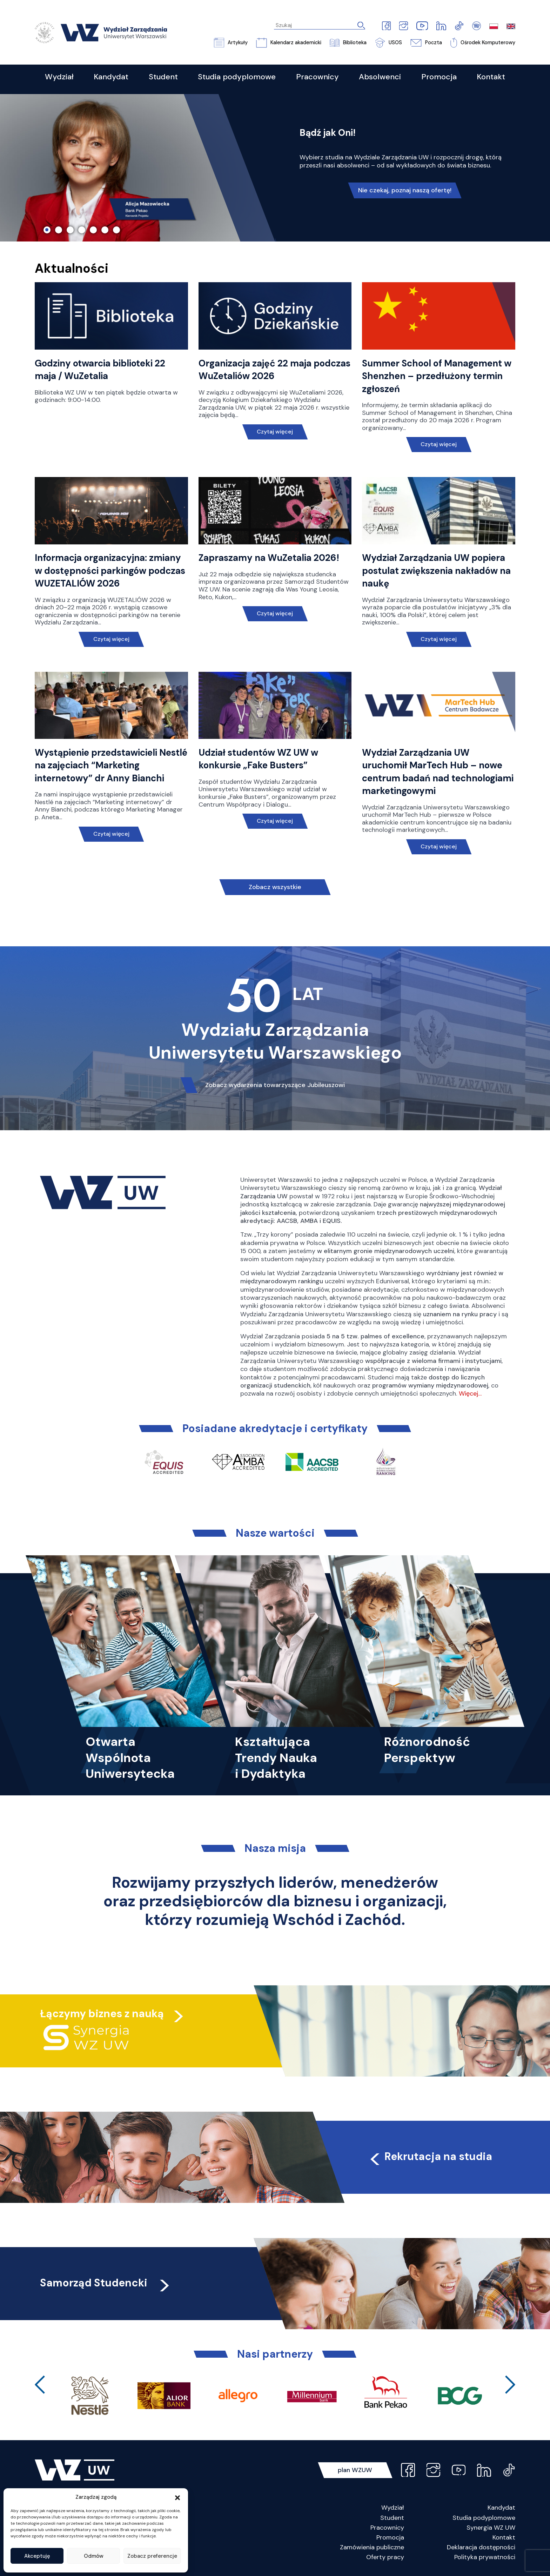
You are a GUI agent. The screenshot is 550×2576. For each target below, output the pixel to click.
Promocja (390, 2537)
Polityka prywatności (484, 2557)
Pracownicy (387, 2527)
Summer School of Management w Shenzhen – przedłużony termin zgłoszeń (436, 376)
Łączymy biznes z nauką (102, 2013)
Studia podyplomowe (483, 2518)
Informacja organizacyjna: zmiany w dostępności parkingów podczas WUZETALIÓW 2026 (110, 570)
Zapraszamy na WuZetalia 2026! (269, 558)
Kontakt (503, 2537)
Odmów (93, 2556)
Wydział (392, 2507)
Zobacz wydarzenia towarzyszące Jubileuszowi (275, 1085)
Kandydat (501, 2507)
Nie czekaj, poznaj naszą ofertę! (404, 190)
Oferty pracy (385, 2557)
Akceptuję (37, 2556)
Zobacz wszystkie (275, 887)
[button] (177, 2497)
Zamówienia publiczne (372, 2547)
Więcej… (470, 1393)
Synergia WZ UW (491, 2527)
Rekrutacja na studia (430, 2156)
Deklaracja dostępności (481, 2547)
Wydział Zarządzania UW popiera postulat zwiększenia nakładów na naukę (436, 570)
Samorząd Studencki (106, 2283)
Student (392, 2518)
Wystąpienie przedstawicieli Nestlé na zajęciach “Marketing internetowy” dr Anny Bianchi (111, 765)
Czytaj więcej (275, 431)
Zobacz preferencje (152, 2556)
